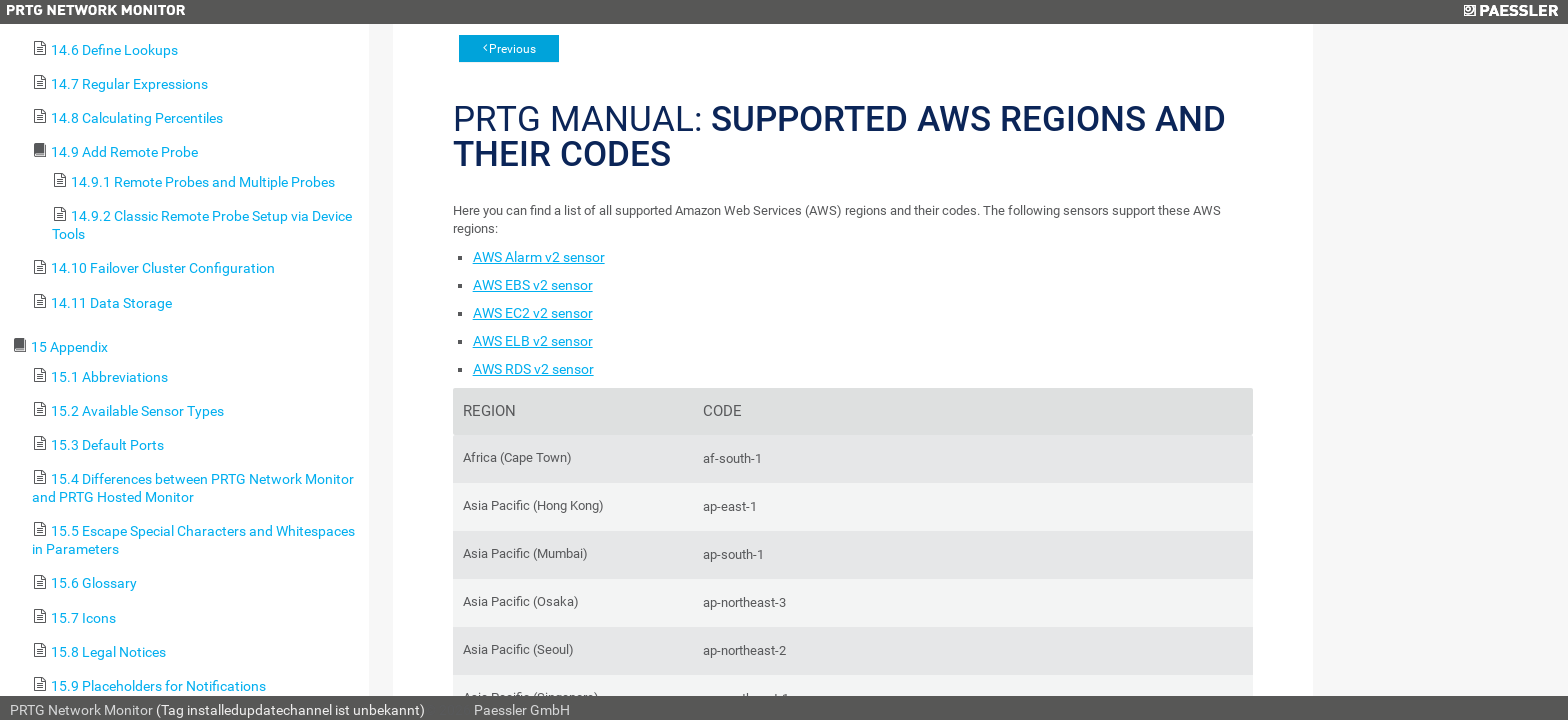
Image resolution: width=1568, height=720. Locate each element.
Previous (512, 49)
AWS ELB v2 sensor (533, 341)
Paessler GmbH (522, 710)
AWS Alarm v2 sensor (539, 257)
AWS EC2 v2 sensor (533, 313)
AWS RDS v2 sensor (533, 369)
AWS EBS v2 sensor (533, 285)
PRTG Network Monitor (81, 710)
